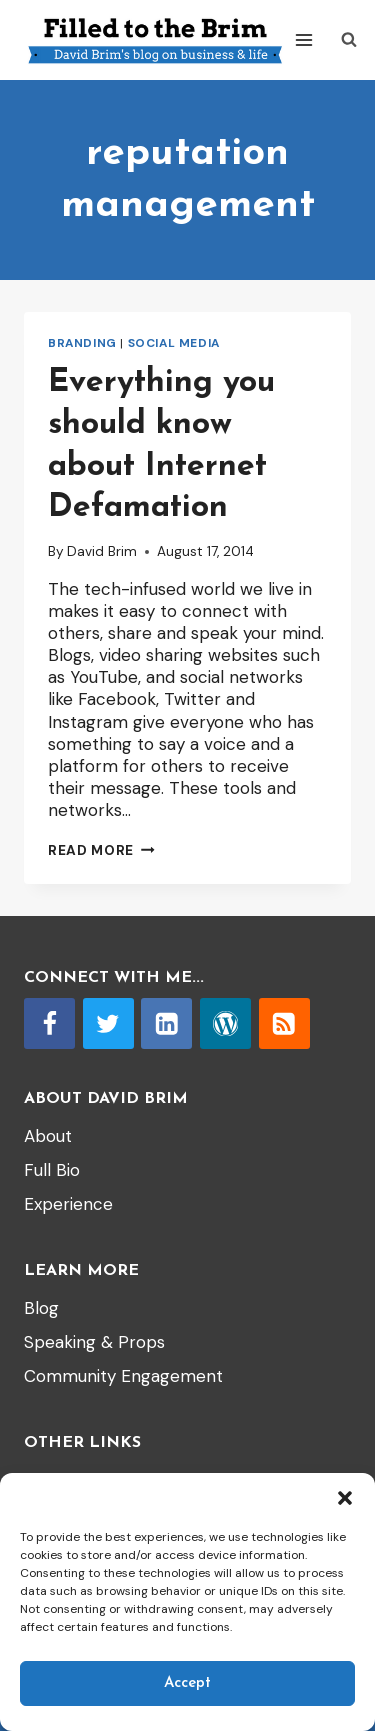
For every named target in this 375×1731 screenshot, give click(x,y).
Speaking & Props (94, 1342)
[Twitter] (108, 1023)
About (48, 1136)
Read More (101, 850)
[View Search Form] (349, 40)
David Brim (102, 551)
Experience (68, 1204)
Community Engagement (123, 1376)
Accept (187, 1683)
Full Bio (52, 1170)
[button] (345, 1498)
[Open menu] (304, 39)
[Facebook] (49, 1023)
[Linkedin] (166, 1023)
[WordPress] (225, 1023)
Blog (41, 1308)
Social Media (174, 343)
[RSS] (284, 1023)
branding (82, 343)
